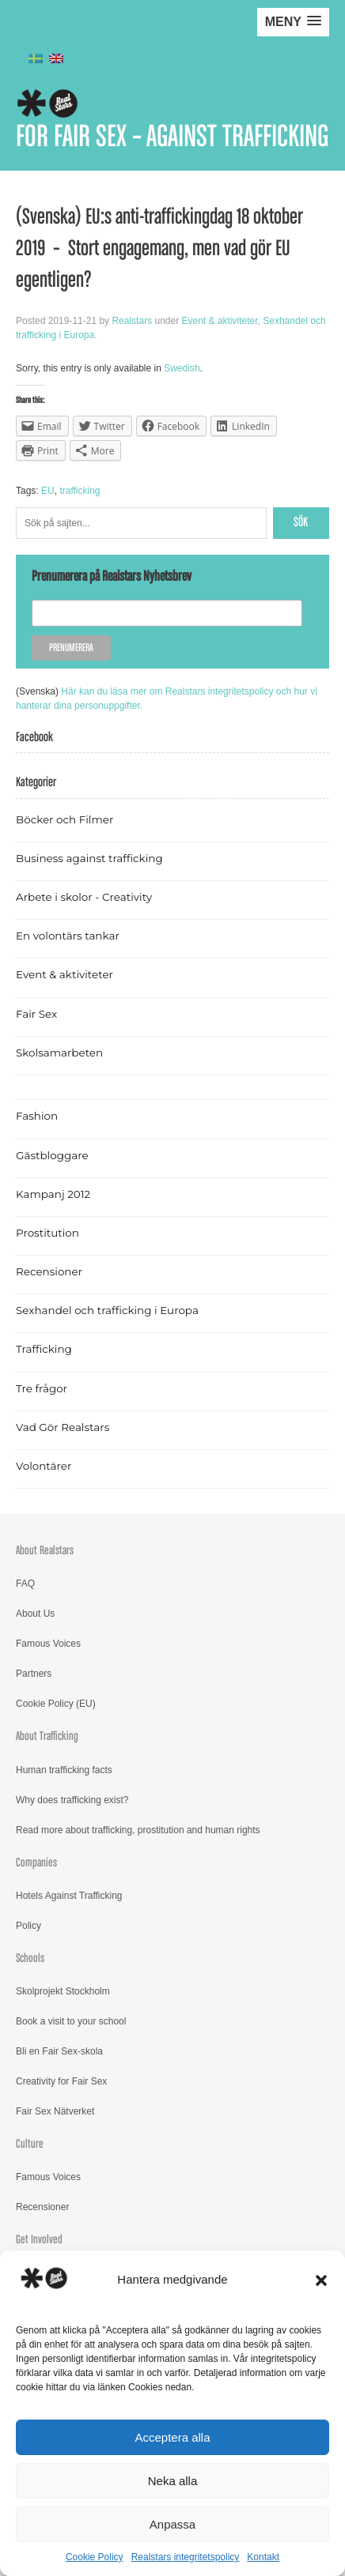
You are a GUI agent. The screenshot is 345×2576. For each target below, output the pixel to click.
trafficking (79, 490)
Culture (30, 2144)
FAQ (25, 1583)
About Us (35, 1613)
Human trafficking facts (64, 1770)
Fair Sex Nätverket (55, 2111)
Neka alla (173, 2480)
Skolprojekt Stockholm (63, 1991)
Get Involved (39, 2240)
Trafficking (44, 1349)
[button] (321, 2280)
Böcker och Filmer (64, 819)
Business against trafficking (89, 858)
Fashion (37, 1115)
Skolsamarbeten (59, 1052)
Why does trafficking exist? (72, 1800)
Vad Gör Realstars (62, 1427)
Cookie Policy (94, 2557)
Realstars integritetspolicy (185, 2557)
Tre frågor (41, 1388)
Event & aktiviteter (219, 320)
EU (48, 490)
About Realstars (45, 1551)
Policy (28, 1925)
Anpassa (172, 2524)
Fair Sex (36, 1013)
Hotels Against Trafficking (69, 1895)
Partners (33, 1673)
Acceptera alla (172, 2437)
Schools (30, 1958)
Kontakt (263, 2557)
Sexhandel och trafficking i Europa (107, 1310)
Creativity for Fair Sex (61, 2081)
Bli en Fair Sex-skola (59, 2051)
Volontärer (43, 1465)
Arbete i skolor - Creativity (84, 897)
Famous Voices (48, 1643)
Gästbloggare (52, 1155)
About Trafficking (47, 1736)
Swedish (181, 368)
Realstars (132, 320)
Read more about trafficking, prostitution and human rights (138, 1830)
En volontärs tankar (67, 935)
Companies (36, 1863)
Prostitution (47, 1232)
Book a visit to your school (71, 2021)
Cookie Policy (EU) (56, 1703)
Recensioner (49, 1271)
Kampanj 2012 (53, 1194)
